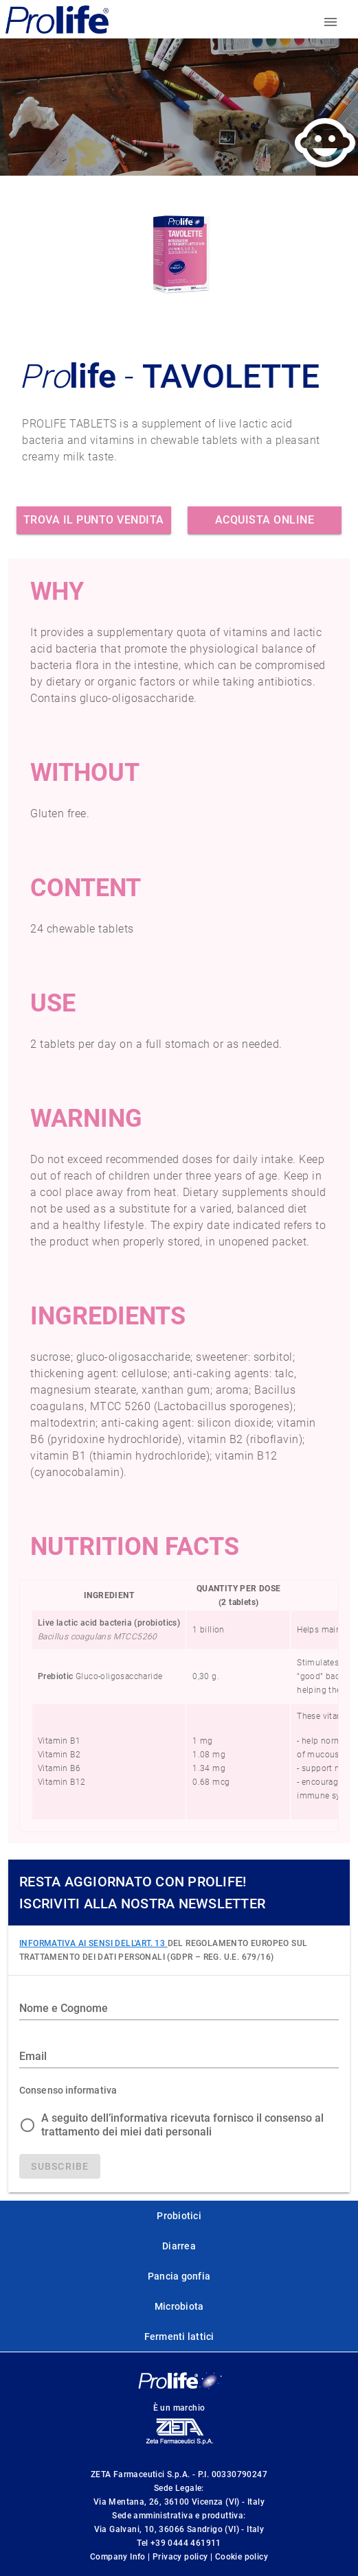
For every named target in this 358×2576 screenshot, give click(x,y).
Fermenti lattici (179, 2336)
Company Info (119, 2557)
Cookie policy (241, 2557)
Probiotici (179, 2215)
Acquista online (265, 519)
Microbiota (179, 2306)
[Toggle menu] (330, 21)
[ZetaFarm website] (179, 2444)
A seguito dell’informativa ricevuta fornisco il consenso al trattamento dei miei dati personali (182, 2124)
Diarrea (179, 2245)
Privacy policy (181, 2557)
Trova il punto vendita (93, 519)
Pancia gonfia (179, 2276)
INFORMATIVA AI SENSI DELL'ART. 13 (93, 1943)
